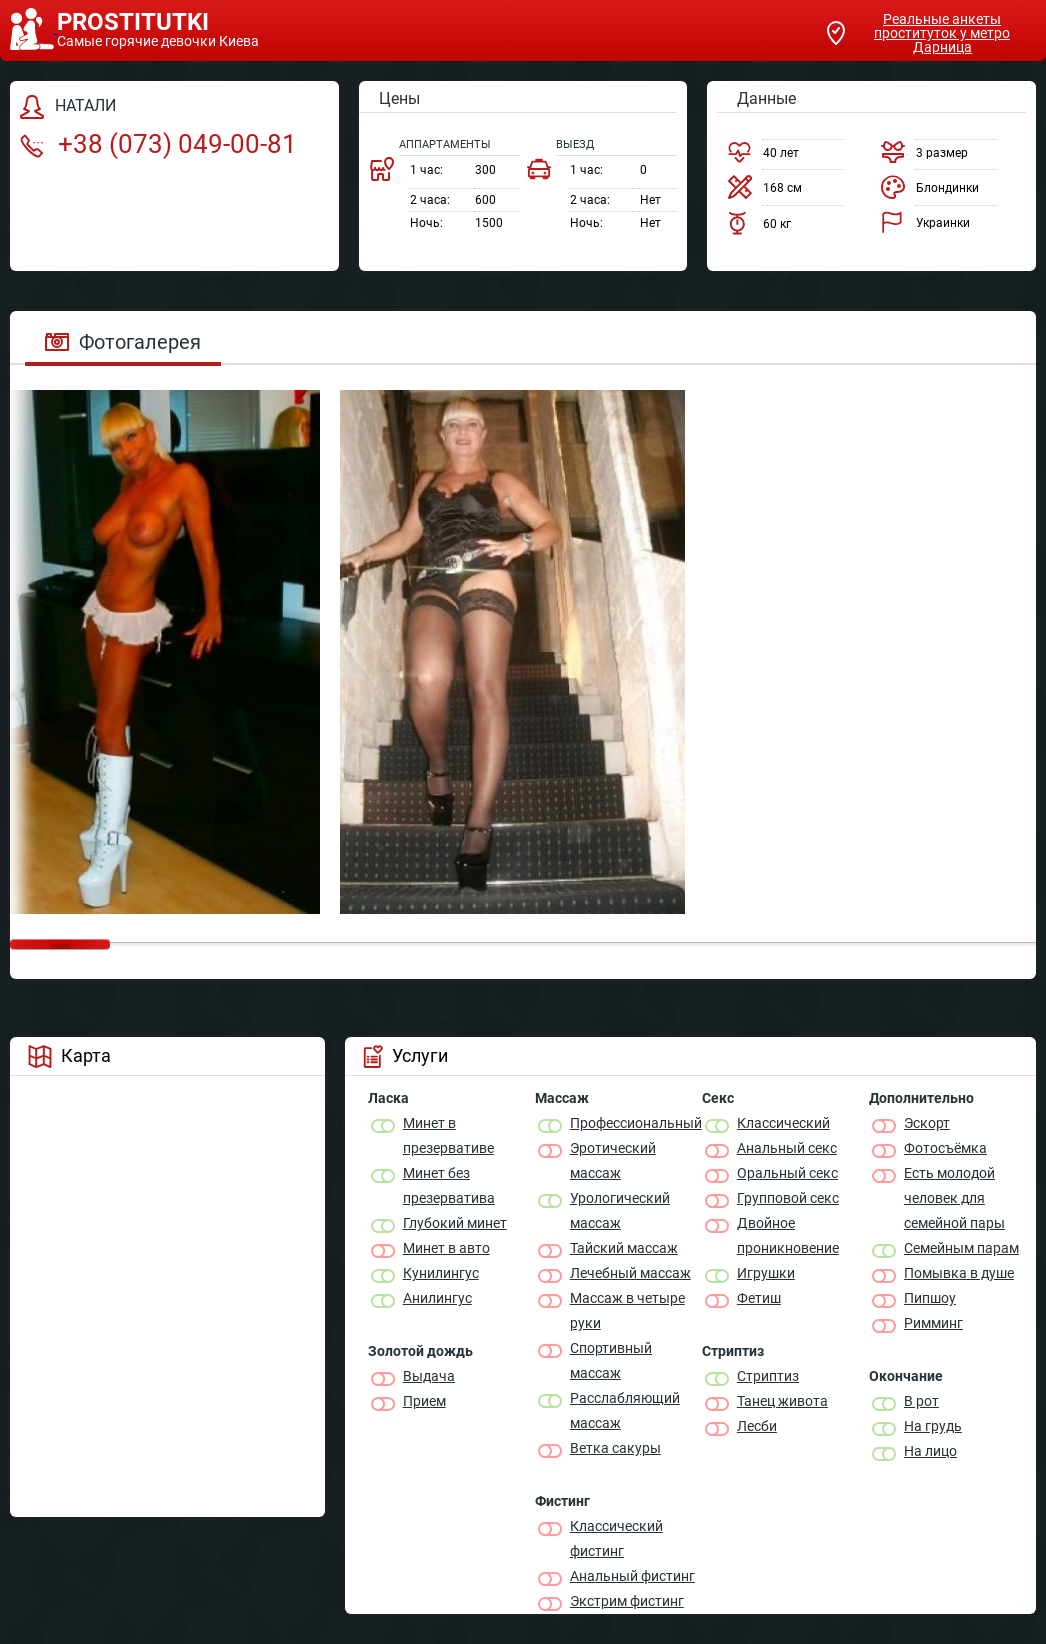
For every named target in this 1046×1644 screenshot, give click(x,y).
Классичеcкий (783, 1123)
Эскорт (927, 1123)
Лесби (757, 1426)
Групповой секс (788, 1198)
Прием (424, 1401)
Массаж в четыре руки (627, 1310)
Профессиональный (636, 1123)
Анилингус (437, 1298)
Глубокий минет (455, 1223)
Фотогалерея (123, 342)
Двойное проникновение (788, 1235)
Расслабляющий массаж (625, 1410)
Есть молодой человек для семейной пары (954, 1198)
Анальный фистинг (632, 1576)
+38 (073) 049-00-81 (158, 144)
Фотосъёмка (945, 1148)
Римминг (933, 1323)
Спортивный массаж (611, 1360)
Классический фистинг (616, 1538)
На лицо (930, 1451)
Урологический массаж (620, 1210)
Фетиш (759, 1298)
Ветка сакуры (615, 1448)
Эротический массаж (613, 1160)
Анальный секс (787, 1148)
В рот (921, 1401)
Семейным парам (961, 1248)
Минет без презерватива (449, 1185)
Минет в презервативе (448, 1135)
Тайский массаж (624, 1248)
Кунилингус (441, 1273)
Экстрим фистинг (627, 1601)
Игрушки (766, 1273)
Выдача (429, 1376)
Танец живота (782, 1401)
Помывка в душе (959, 1273)
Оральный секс (787, 1173)
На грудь (933, 1426)
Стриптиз (768, 1376)
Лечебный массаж (630, 1273)
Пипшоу (930, 1298)
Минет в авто (446, 1248)
